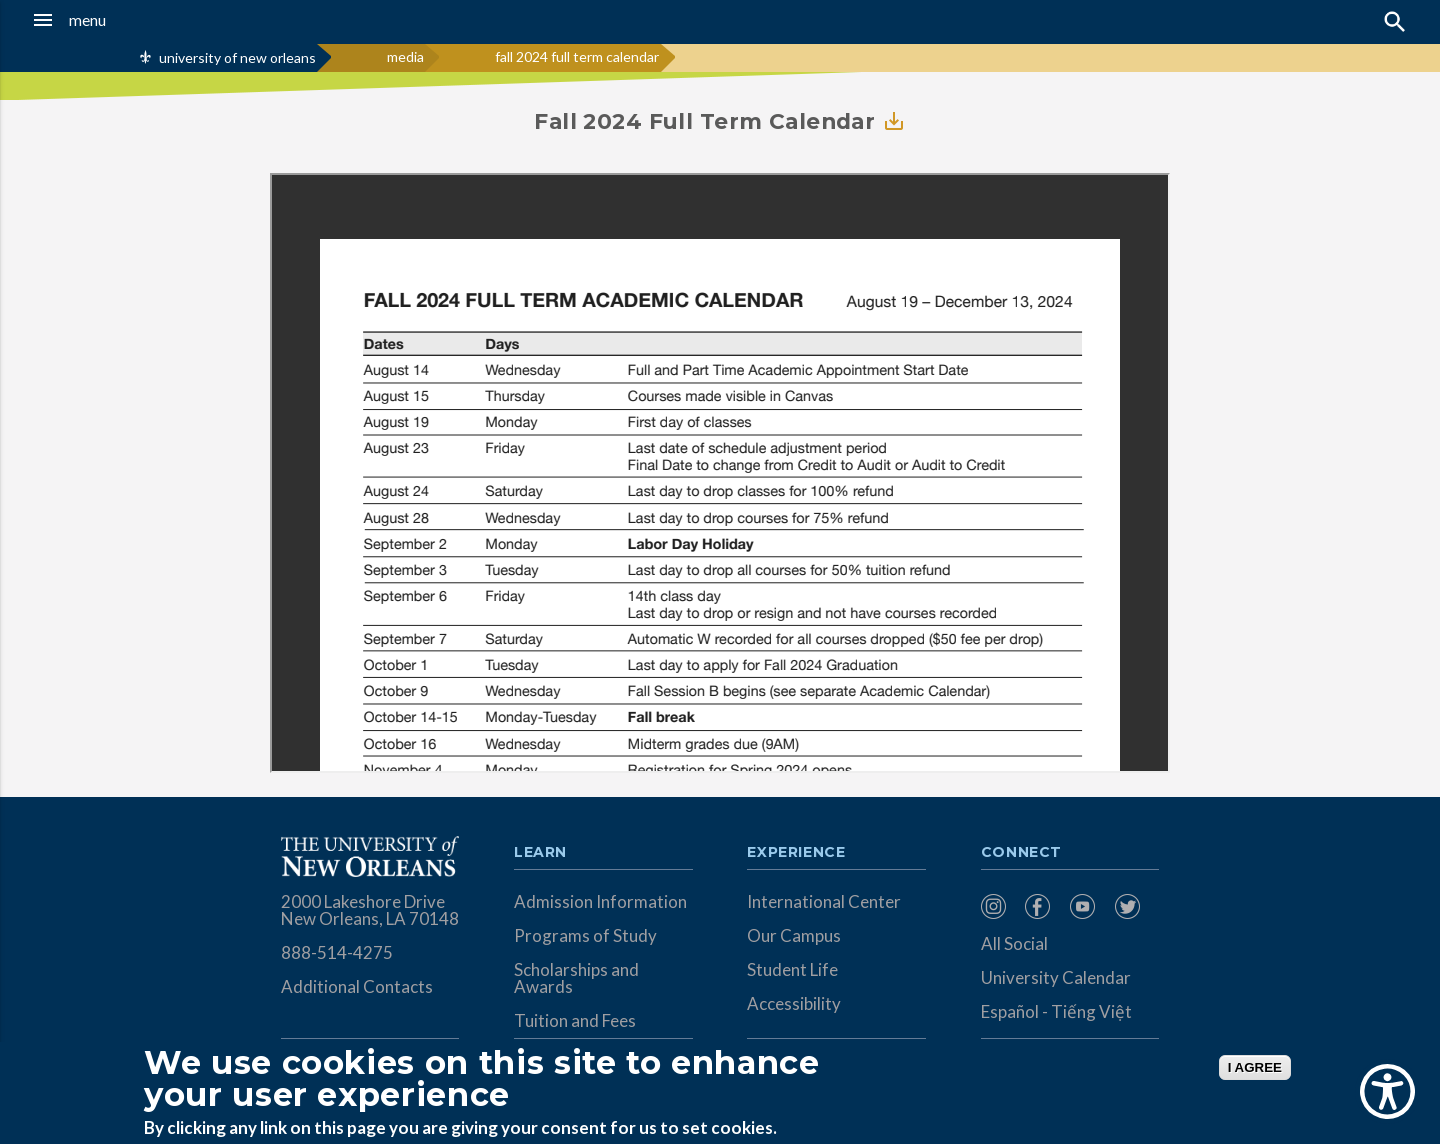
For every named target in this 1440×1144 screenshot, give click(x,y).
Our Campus (794, 935)
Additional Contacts (357, 986)
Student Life (792, 969)
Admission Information (600, 901)
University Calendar (1056, 977)
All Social (1014, 943)
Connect (1022, 853)
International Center (824, 901)
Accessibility (794, 1003)
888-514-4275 (337, 952)
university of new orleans (237, 57)
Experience (796, 853)
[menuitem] (998, 906)
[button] (134, 20)
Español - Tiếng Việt (1056, 1011)
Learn (540, 853)
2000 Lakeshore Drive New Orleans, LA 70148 (370, 910)
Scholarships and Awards (576, 978)
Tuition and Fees (575, 1020)
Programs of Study (585, 935)
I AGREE (1255, 1067)
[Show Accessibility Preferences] (1387, 1091)
